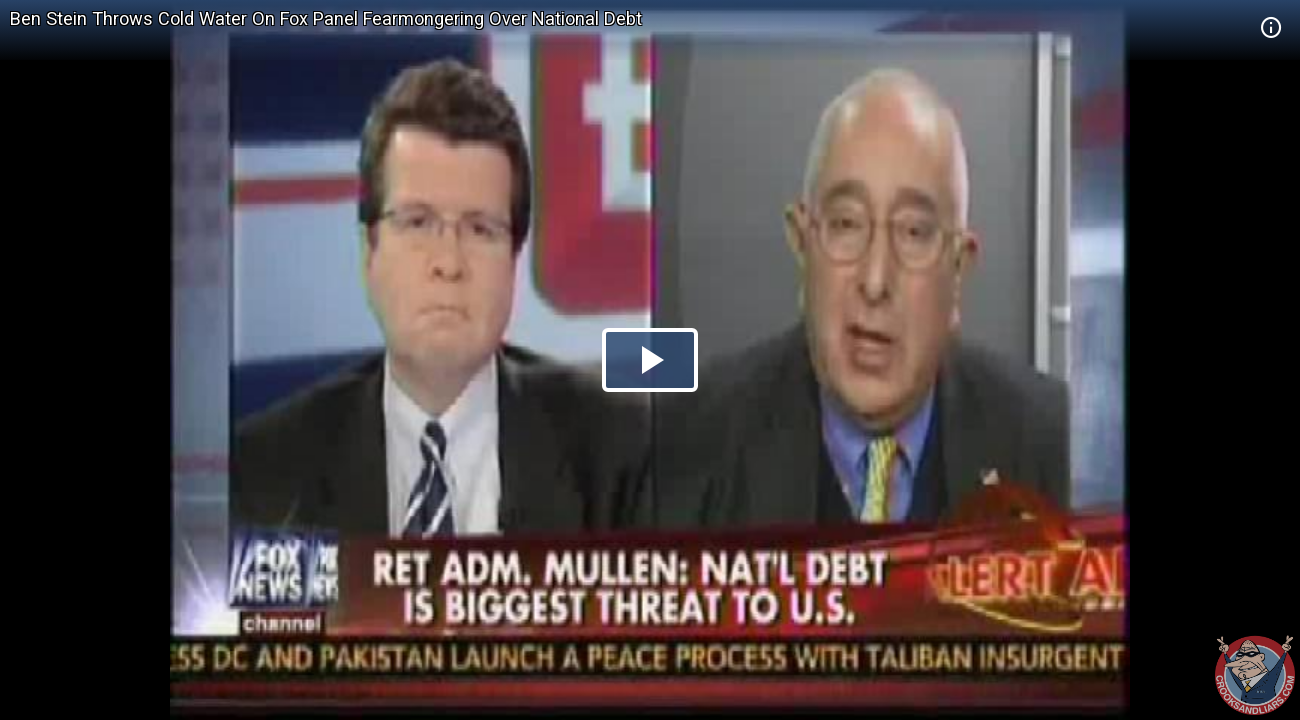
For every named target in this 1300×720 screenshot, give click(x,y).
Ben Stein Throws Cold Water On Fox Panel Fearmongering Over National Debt (326, 18)
